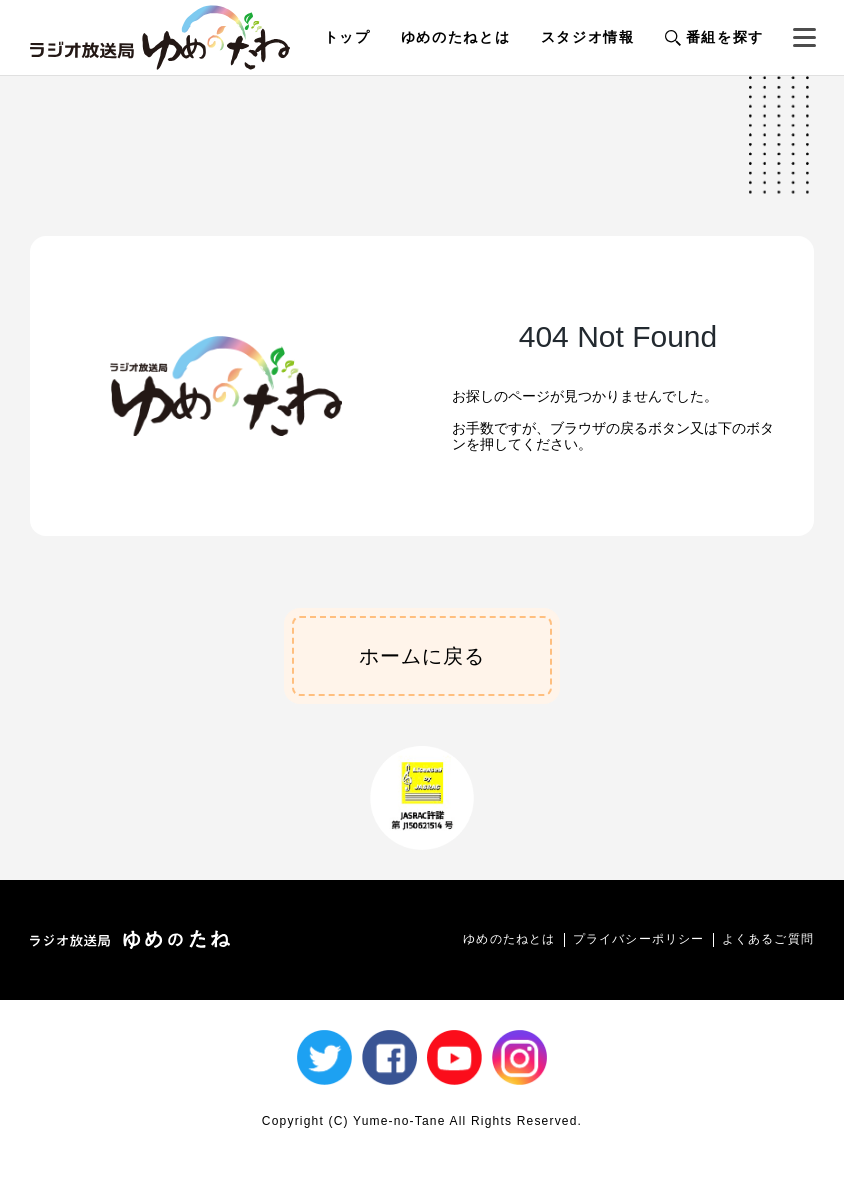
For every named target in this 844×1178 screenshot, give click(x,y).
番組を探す (714, 37)
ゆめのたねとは (456, 37)
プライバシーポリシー (639, 939)
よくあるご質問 (768, 939)
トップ (347, 37)
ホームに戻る (422, 656)
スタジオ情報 (588, 37)
